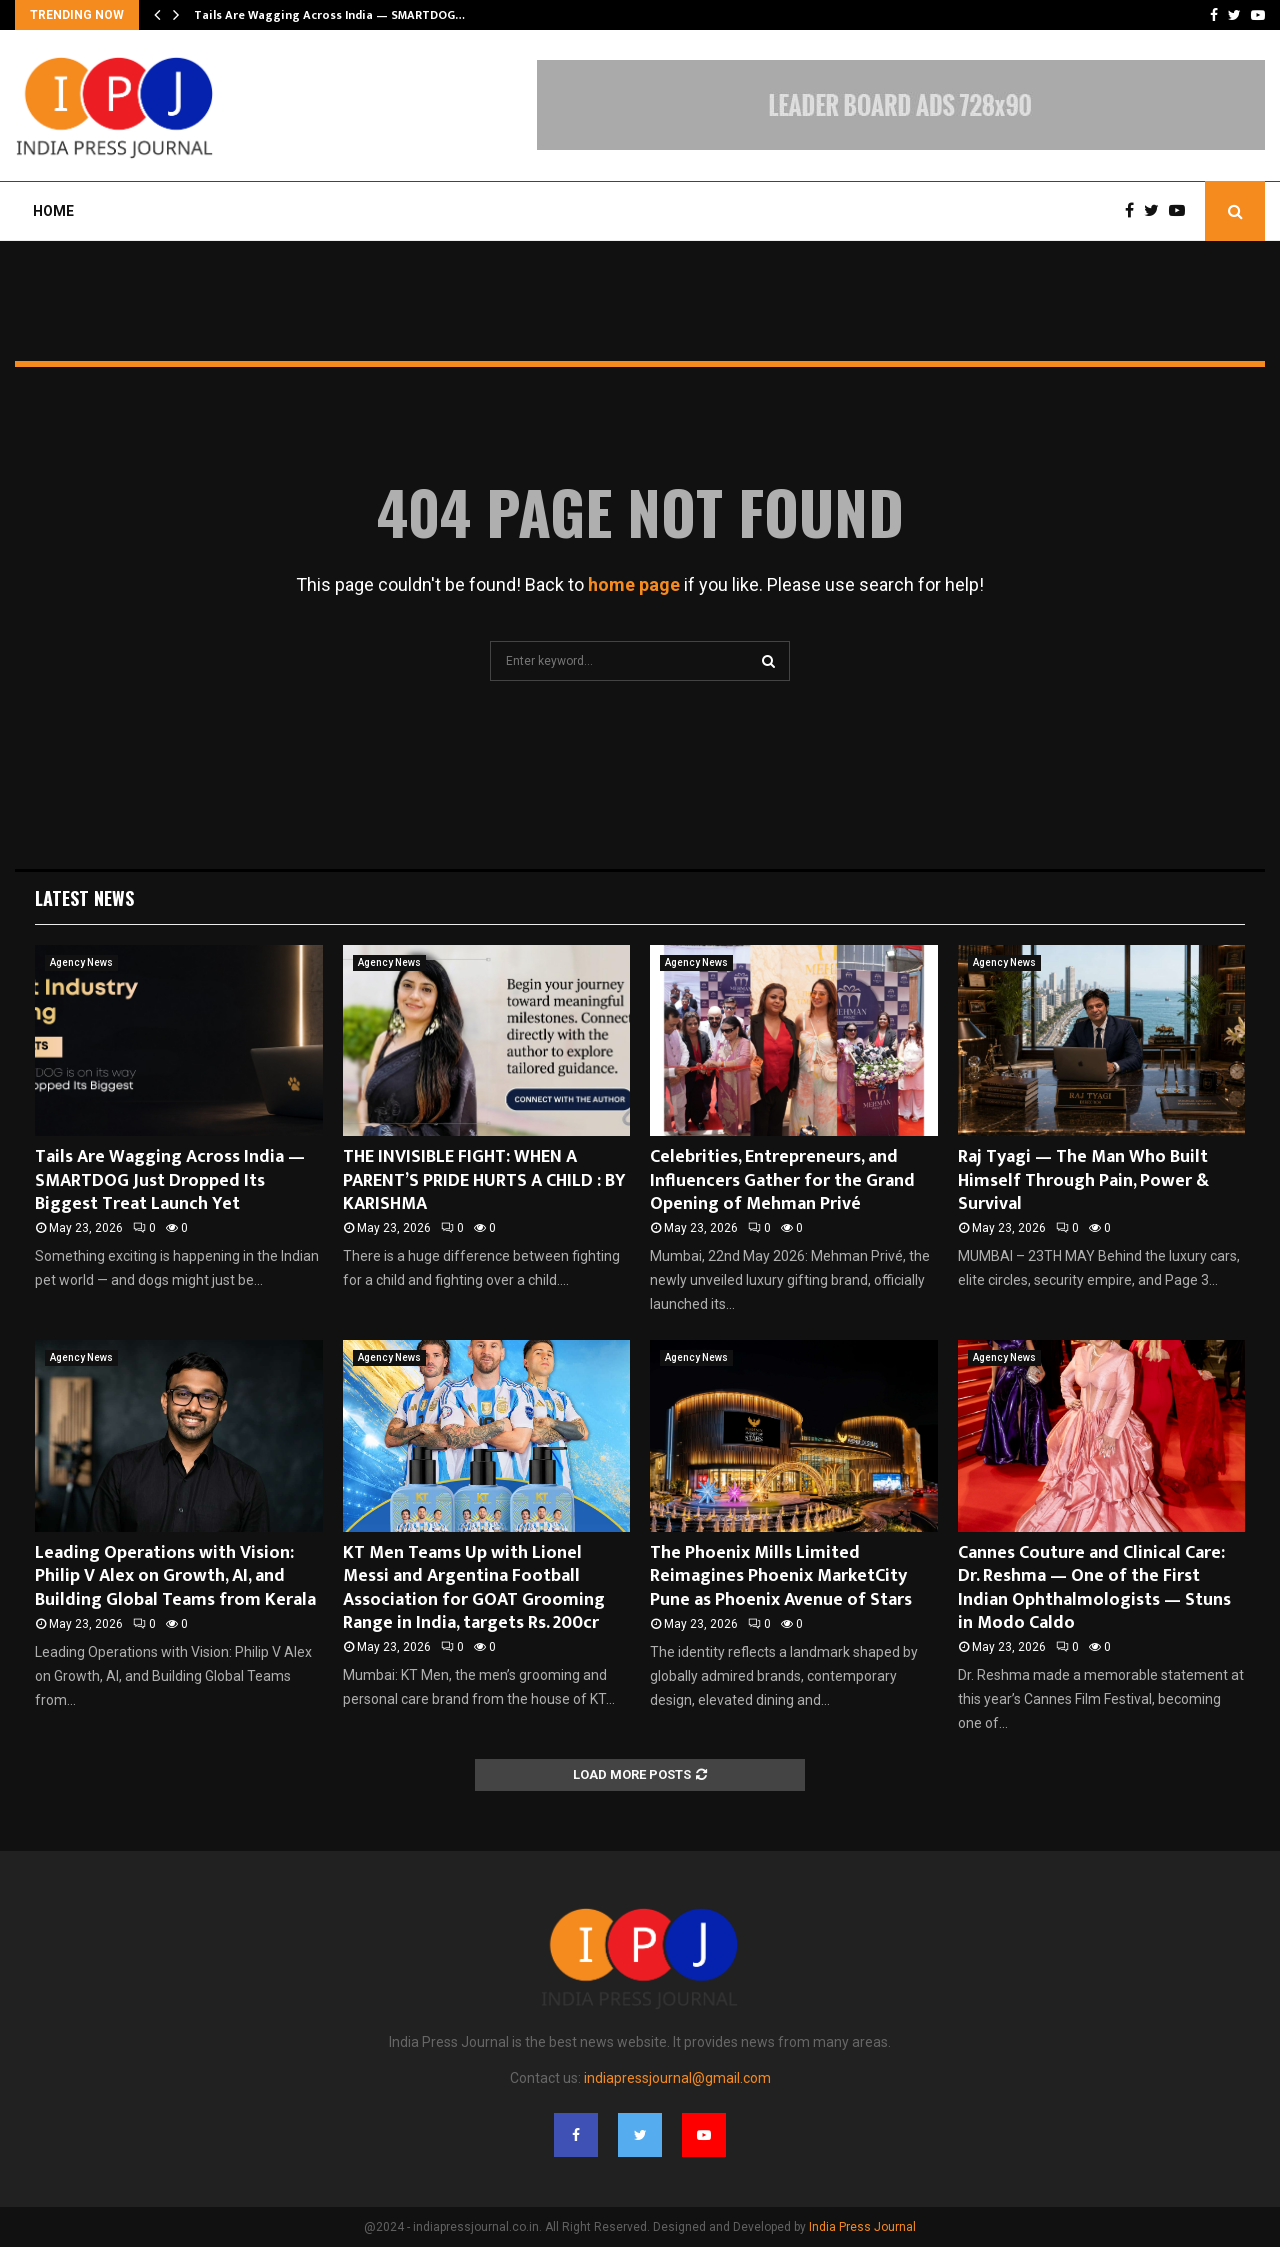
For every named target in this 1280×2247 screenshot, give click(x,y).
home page (634, 584)
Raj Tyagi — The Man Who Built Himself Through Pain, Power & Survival (1083, 1180)
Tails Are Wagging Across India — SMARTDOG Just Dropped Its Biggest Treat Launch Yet (170, 1180)
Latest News (84, 898)
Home (53, 211)
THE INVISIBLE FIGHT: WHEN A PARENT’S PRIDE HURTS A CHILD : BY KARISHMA (484, 1180)
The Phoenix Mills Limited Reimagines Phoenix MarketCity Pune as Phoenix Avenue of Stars (781, 1576)
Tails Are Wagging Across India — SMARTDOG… (329, 15)
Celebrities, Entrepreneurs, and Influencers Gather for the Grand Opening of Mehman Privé (782, 1180)
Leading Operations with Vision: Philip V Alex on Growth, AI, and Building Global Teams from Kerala (175, 1576)
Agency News (81, 962)
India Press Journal (862, 2227)
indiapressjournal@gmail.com (677, 2078)
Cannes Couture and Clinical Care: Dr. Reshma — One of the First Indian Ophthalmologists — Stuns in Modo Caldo (1094, 1588)
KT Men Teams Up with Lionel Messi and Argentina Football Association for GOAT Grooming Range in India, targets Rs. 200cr (474, 1588)
